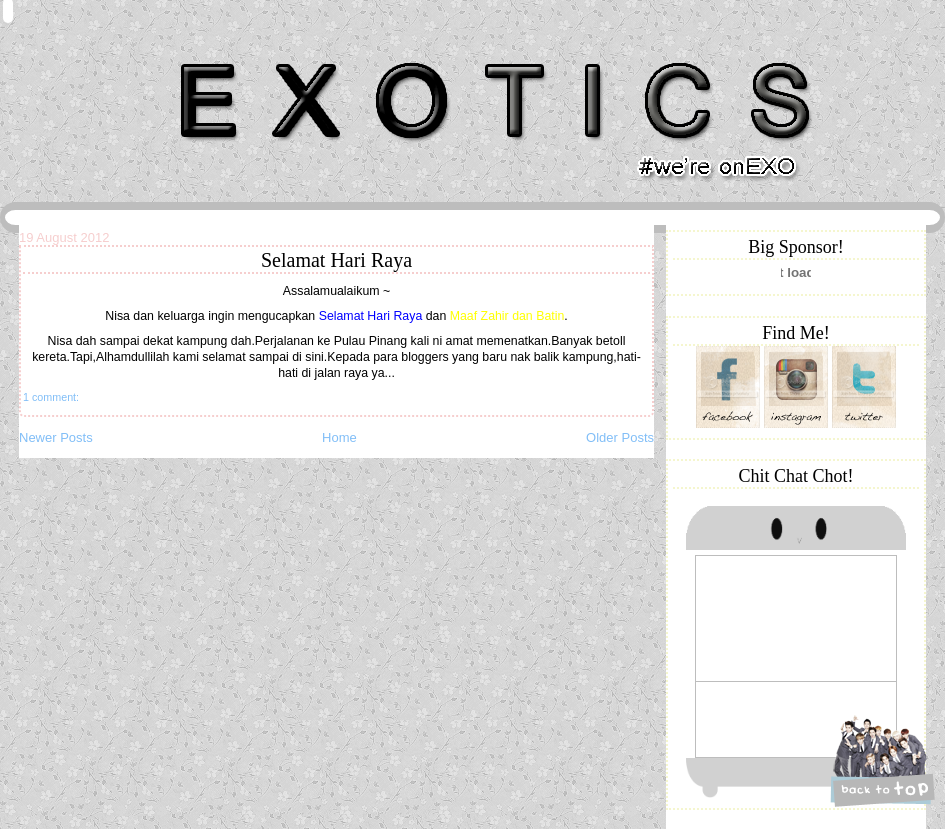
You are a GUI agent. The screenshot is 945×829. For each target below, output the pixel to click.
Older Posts (620, 437)
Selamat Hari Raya (336, 260)
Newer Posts (56, 437)
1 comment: (51, 397)
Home (339, 437)
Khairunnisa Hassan (238, 54)
